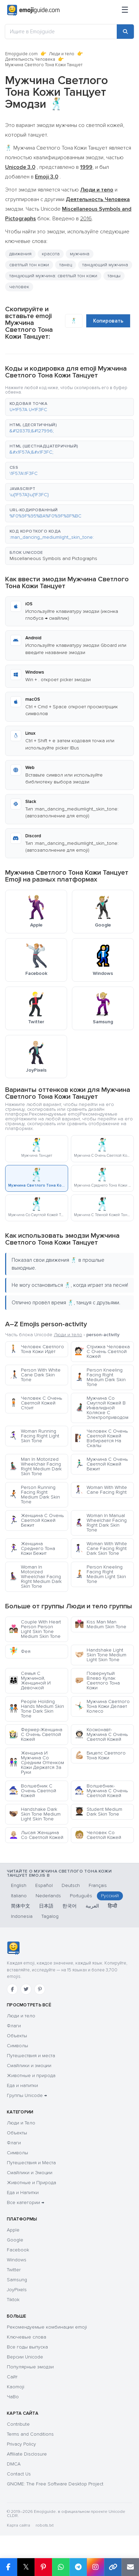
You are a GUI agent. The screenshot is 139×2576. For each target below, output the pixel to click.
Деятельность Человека (30, 59)
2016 (86, 218)
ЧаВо (13, 2397)
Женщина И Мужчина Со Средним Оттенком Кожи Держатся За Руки (36, 1762)
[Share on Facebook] (8, 2567)
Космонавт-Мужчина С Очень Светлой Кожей (101, 1734)
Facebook (18, 2250)
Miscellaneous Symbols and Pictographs (53, 558)
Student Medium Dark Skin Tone (98, 1811)
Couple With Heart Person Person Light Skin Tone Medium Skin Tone (35, 1629)
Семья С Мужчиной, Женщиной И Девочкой (30, 1680)
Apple (13, 2230)
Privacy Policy (21, 2444)
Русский (110, 1896)
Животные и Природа (31, 2182)
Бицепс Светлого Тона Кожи (100, 1755)
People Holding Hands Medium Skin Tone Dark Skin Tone (36, 1709)
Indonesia (22, 1916)
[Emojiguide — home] (33, 10)
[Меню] (125, 10)
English (18, 1885)
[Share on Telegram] (78, 2567)
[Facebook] (12, 1989)
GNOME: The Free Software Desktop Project (55, 2484)
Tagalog (50, 1916)
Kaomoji (15, 2387)
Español (44, 1885)
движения (20, 254)
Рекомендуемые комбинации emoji (47, 2327)
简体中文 (20, 1906)
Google (15, 2240)
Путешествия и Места (31, 2163)
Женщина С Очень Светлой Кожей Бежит (36, 1520)
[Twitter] (26, 1989)
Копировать (108, 321)
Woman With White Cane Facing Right (101, 1489)
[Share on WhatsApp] (61, 2567)
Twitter (14, 2270)
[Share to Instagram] (95, 2567)
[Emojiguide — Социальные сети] (13, 1948)
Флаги (14, 2026)
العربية (92, 1906)
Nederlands (48, 1896)
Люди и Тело (21, 2123)
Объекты (17, 2036)
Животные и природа (31, 2075)
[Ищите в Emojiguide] (61, 31)
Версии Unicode (25, 2357)
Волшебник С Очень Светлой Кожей (32, 1790)
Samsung (17, 2280)
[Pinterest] (39, 1989)
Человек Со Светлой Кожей (98, 1835)
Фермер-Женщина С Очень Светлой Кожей (35, 1734)
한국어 (69, 1906)
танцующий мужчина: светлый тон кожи (53, 276)
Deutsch (71, 1885)
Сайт (12, 2377)
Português (81, 1896)
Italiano (19, 1896)
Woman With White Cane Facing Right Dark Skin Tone (101, 1548)
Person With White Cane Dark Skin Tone (35, 1375)
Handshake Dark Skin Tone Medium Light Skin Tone (35, 1814)
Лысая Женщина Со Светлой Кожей (36, 1835)
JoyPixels (17, 2290)
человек (19, 287)
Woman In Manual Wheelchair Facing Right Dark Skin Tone (101, 1523)
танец (65, 265)
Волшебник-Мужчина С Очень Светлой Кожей (101, 1790)
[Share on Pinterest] (43, 2567)
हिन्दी (112, 1906)
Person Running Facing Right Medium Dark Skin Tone (34, 1494)
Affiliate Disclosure (27, 2454)
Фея (19, 1651)
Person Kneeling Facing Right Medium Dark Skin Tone (100, 1377)
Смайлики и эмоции (29, 2065)
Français (98, 1885)
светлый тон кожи (29, 265)
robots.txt (44, 2525)
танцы (114, 276)
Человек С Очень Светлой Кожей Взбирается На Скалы (101, 1438)
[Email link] (130, 2567)
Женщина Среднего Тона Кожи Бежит (32, 1548)
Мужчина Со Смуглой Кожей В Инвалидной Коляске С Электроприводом (101, 1407)
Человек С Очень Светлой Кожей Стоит (35, 1403)
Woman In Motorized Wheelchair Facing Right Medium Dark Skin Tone (35, 1576)
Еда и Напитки (23, 2192)
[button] (69, 407)
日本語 (46, 1906)
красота (51, 254)
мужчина (79, 254)
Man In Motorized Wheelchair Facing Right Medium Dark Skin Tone (35, 1466)
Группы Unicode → (27, 2095)
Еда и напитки (22, 2085)
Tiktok (13, 2300)
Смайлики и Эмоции (29, 2173)
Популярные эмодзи (30, 2367)
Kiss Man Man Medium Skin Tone (100, 1624)
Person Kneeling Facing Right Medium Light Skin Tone (100, 1574)
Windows (16, 2260)
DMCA (14, 2464)
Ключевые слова (26, 2337)
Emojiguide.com (21, 54)
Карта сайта (18, 2525)
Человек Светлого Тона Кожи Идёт (36, 1349)
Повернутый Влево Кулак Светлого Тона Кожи (97, 1680)
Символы (17, 2046)
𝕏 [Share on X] (26, 2567)
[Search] (125, 31)
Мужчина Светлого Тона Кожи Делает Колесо (102, 1706)
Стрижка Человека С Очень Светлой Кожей (102, 1351)
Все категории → (25, 2202)
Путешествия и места (31, 2056)
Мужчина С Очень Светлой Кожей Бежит (101, 1464)
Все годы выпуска (27, 2347)
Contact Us (19, 2474)
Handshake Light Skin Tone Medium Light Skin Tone (100, 1655)
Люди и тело (61, 54)
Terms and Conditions (30, 2434)
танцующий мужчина (105, 265)
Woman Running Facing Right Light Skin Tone (34, 1436)
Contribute (18, 2424)
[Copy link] (113, 2567)
